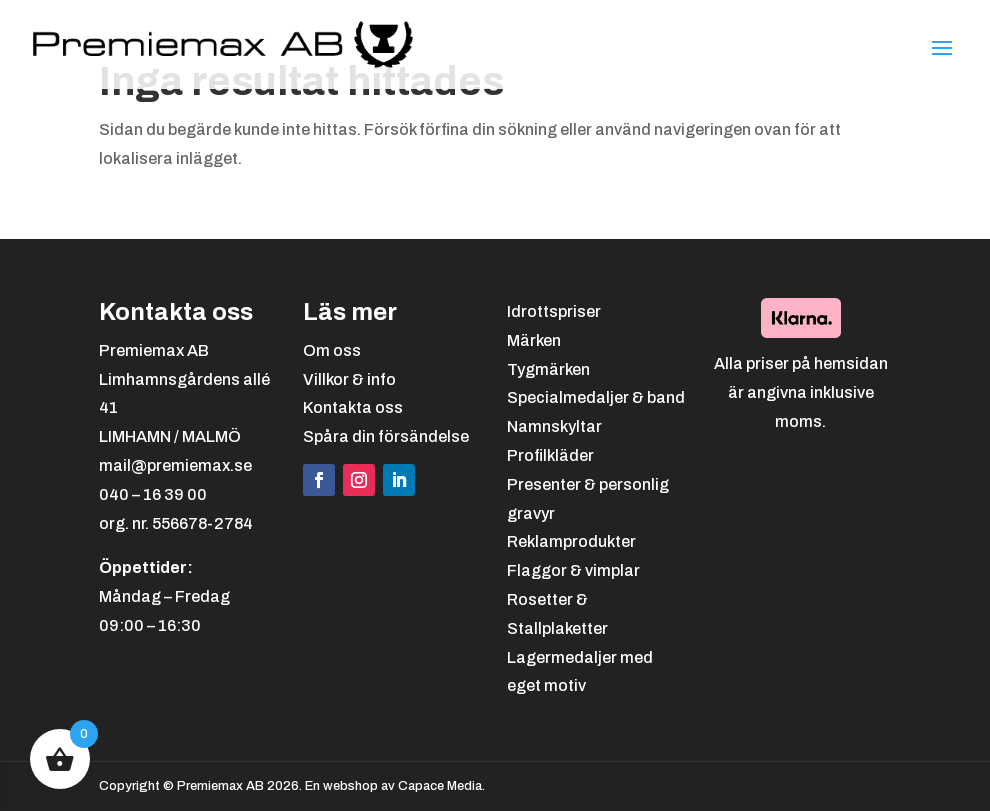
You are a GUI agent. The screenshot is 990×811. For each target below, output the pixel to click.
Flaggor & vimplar (573, 570)
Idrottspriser (554, 311)
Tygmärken (548, 369)
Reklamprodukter (571, 541)
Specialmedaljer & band (596, 397)
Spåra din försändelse (386, 436)
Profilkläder (550, 455)
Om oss (332, 350)
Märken (534, 340)
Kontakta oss (353, 407)
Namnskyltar (554, 426)
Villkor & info (349, 379)
